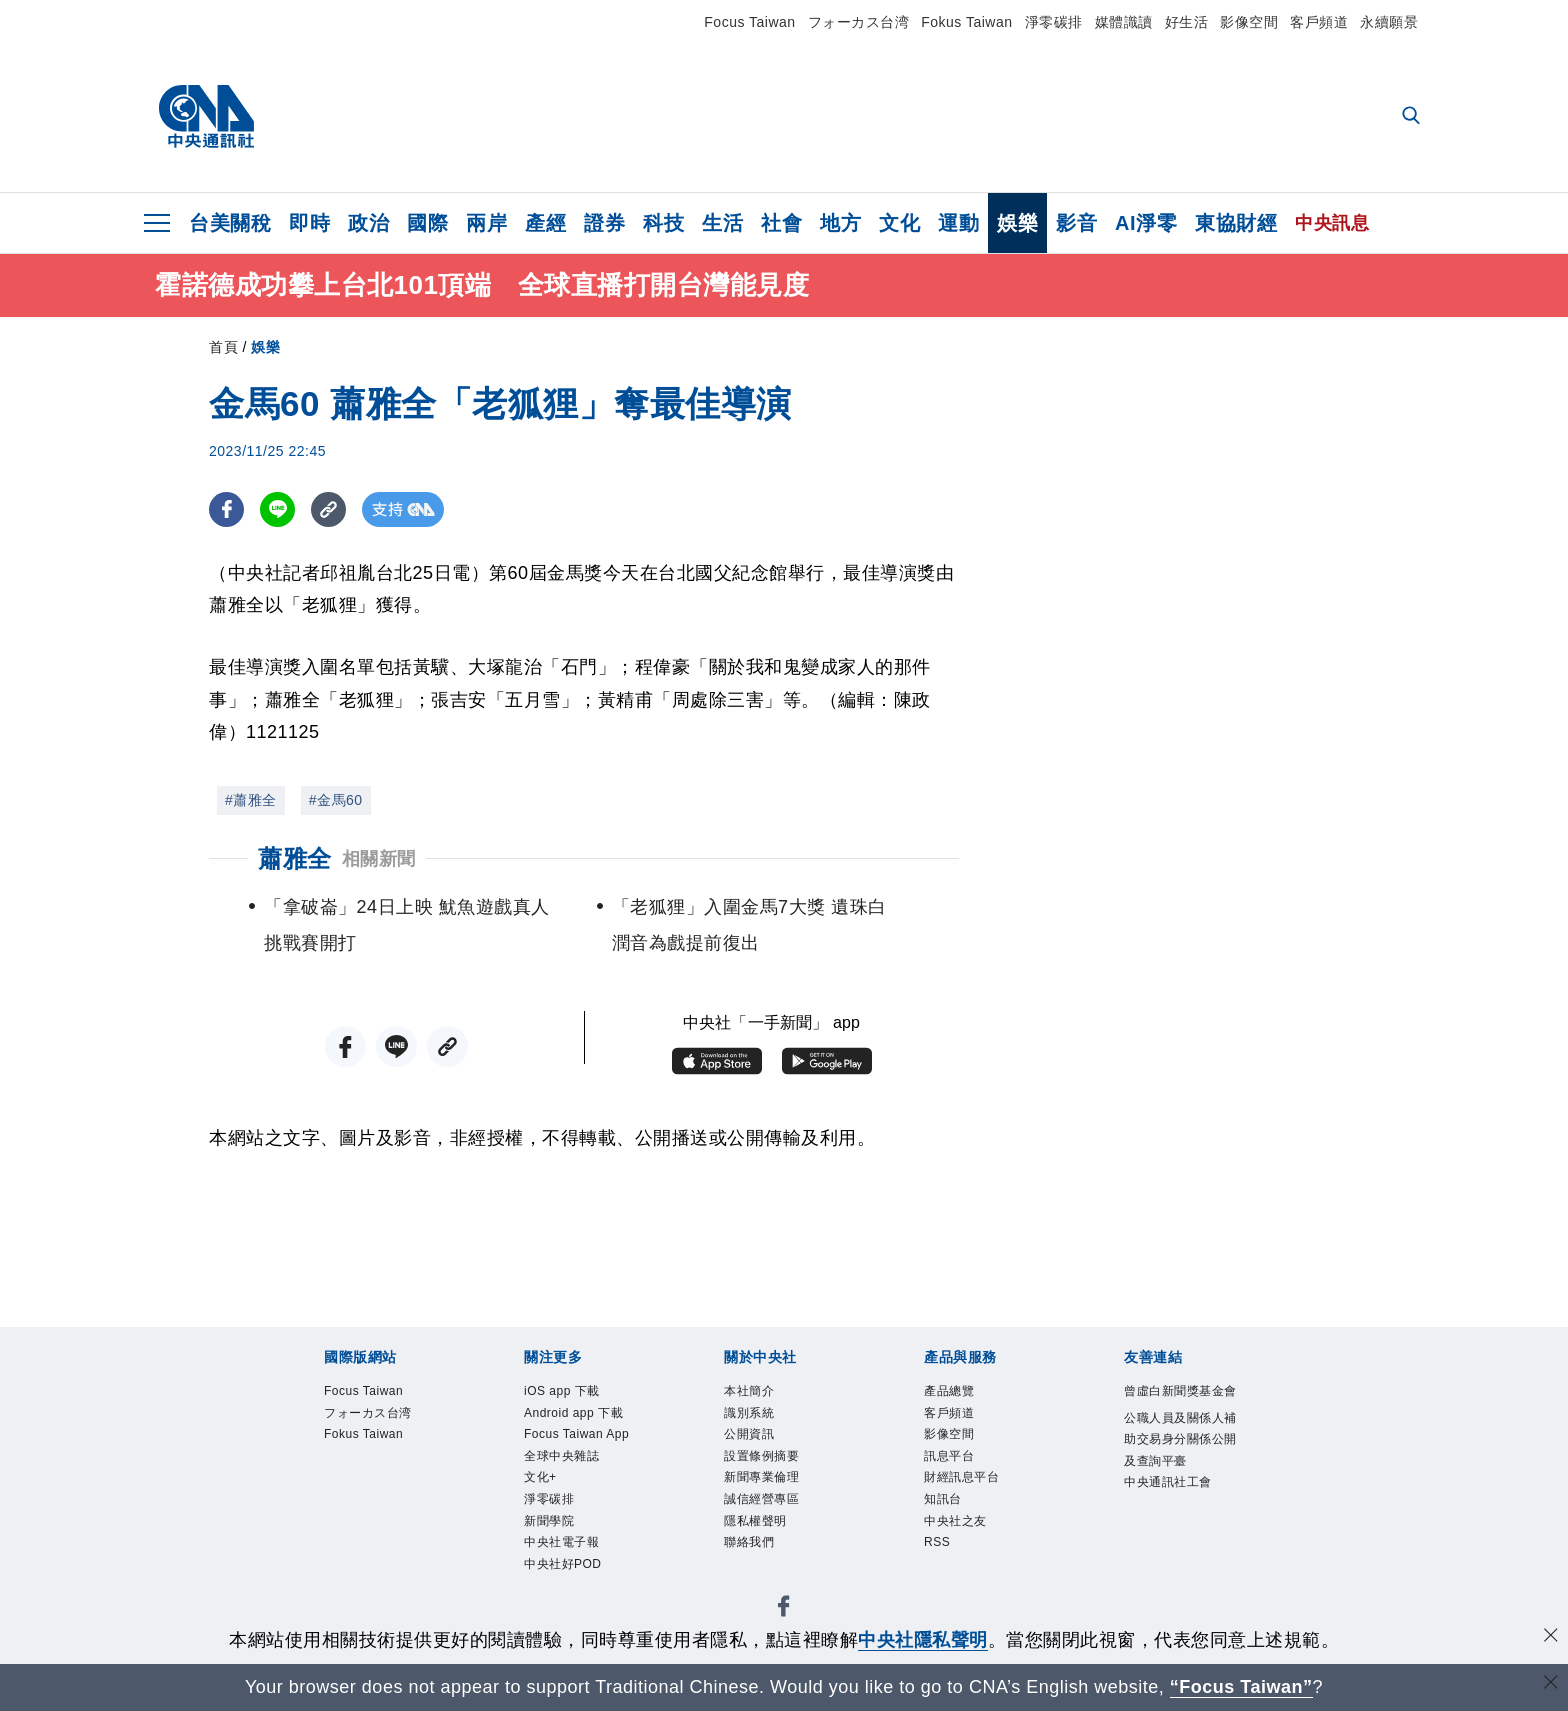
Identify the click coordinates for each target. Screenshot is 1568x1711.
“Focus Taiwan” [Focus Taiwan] (1241, 1687)
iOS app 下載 (568, 1393)
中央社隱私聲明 (923, 1640)
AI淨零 (1146, 223)
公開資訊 (753, 1441)
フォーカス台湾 (859, 22)
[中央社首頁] (206, 117)
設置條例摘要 (767, 1466)
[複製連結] (328, 509)
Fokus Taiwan (966, 22)
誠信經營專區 (767, 1514)
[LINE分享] (277, 509)
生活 (722, 223)
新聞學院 (553, 1562)
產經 (545, 223)
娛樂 (1017, 223)
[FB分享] (226, 509)
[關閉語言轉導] (1551, 1684)
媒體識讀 (1124, 22)
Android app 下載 (582, 1417)
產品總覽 (953, 1393)
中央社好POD (569, 1611)
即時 (309, 223)
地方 (840, 223)
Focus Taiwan (749, 22)
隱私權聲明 (760, 1538)
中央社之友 (960, 1538)
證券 (604, 223)
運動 (958, 223)
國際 (427, 223)
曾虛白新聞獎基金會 (1182, 1405)
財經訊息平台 (967, 1490)
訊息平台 (953, 1466)
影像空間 (1249, 22)
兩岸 (486, 223)
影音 (1076, 223)
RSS (939, 1562)
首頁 (223, 347)
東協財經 (1236, 223)
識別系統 (753, 1417)
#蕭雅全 (251, 800)
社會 (781, 223)
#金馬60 (336, 800)
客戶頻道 (1319, 22)
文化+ (543, 1514)
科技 (663, 223)
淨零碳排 (1054, 22)
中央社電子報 (567, 1587)
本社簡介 (753, 1393)
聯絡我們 (753, 1562)
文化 (899, 223)
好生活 (1187, 22)
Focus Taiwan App (571, 1453)
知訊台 (946, 1514)
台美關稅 (230, 223)
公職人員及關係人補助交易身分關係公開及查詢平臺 (1182, 1468)
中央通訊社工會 (1175, 1517)
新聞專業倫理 (767, 1490)
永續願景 (1389, 22)
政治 (368, 223)
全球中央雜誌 (567, 1490)
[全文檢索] (1413, 117)
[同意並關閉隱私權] (1551, 1637)
